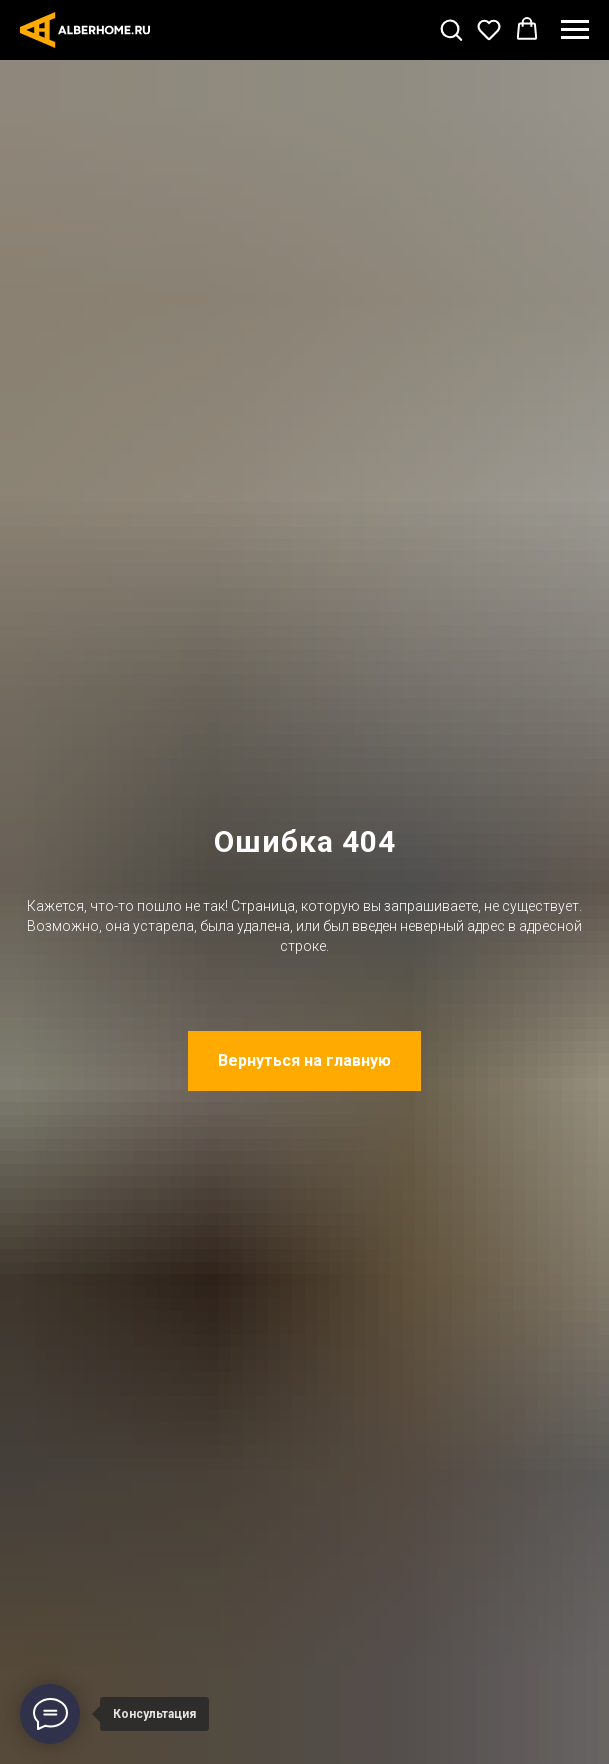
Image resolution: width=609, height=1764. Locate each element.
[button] (451, 29)
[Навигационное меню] (575, 30)
